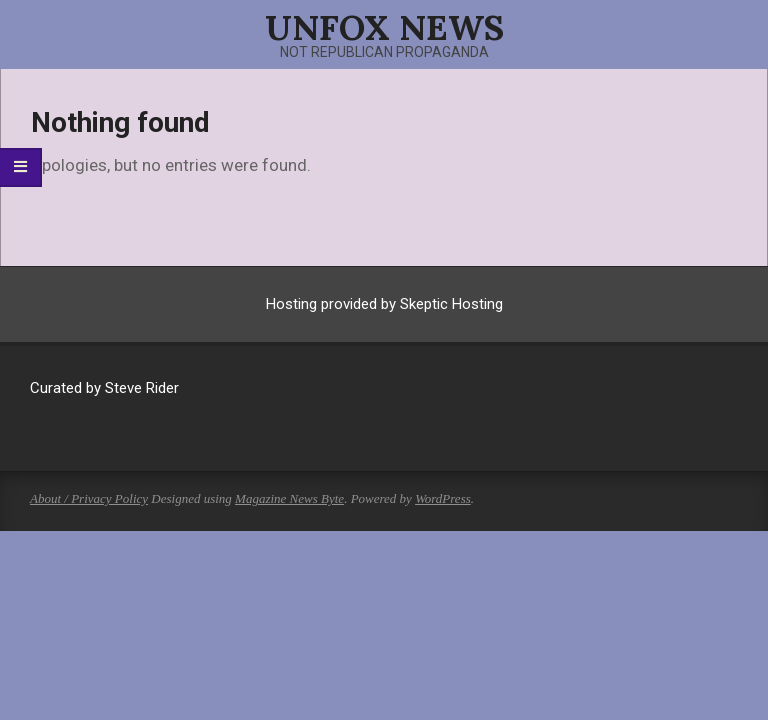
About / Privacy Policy (89, 498)
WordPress (443, 498)
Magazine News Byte (289, 498)
